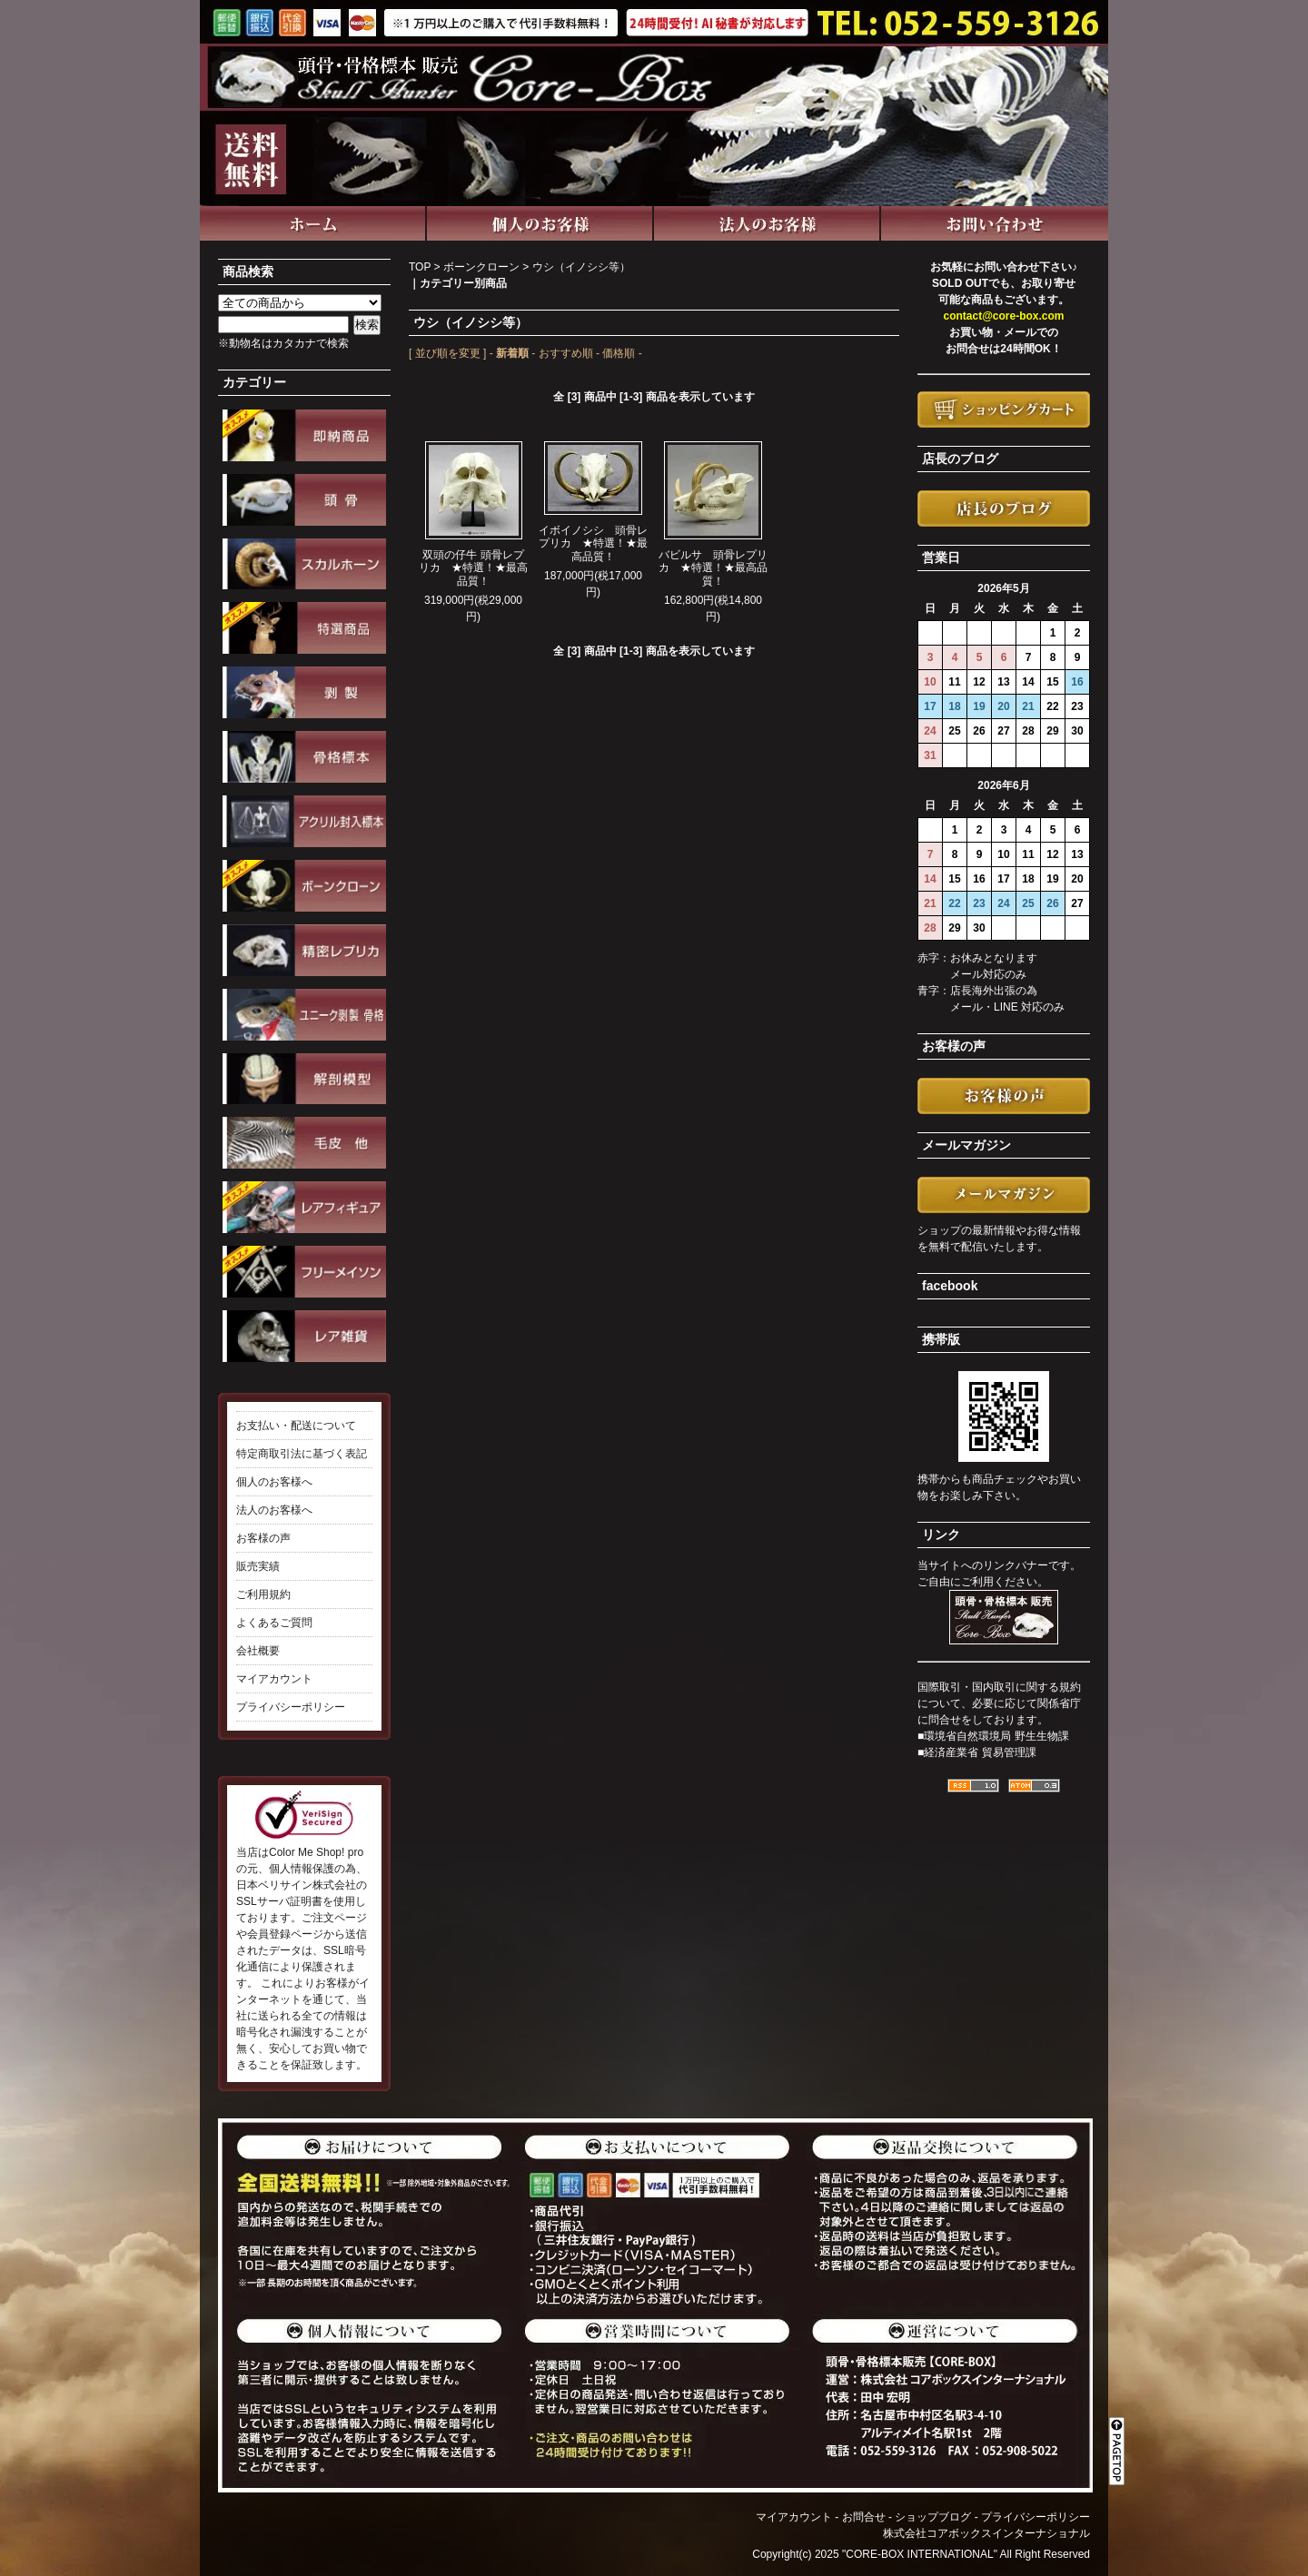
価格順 (618, 353)
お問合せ (864, 2517)
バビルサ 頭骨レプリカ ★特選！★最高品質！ (713, 567)
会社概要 (258, 1650)
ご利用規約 (263, 1594)
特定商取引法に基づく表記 (301, 1453)
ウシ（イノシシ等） (581, 267)
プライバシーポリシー (290, 1707)
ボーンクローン (481, 267)
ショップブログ (933, 2517)
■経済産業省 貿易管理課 (976, 1752)
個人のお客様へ (274, 1482)
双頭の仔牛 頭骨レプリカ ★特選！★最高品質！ (473, 567)
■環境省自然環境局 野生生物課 (993, 1736)
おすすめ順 (566, 353)
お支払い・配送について (296, 1425)
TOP (420, 267)
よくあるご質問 (274, 1622)
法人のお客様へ (274, 1510)
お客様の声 (263, 1538)
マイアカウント (274, 1679)
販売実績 (258, 1566)
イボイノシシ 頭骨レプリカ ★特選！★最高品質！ (593, 543)
